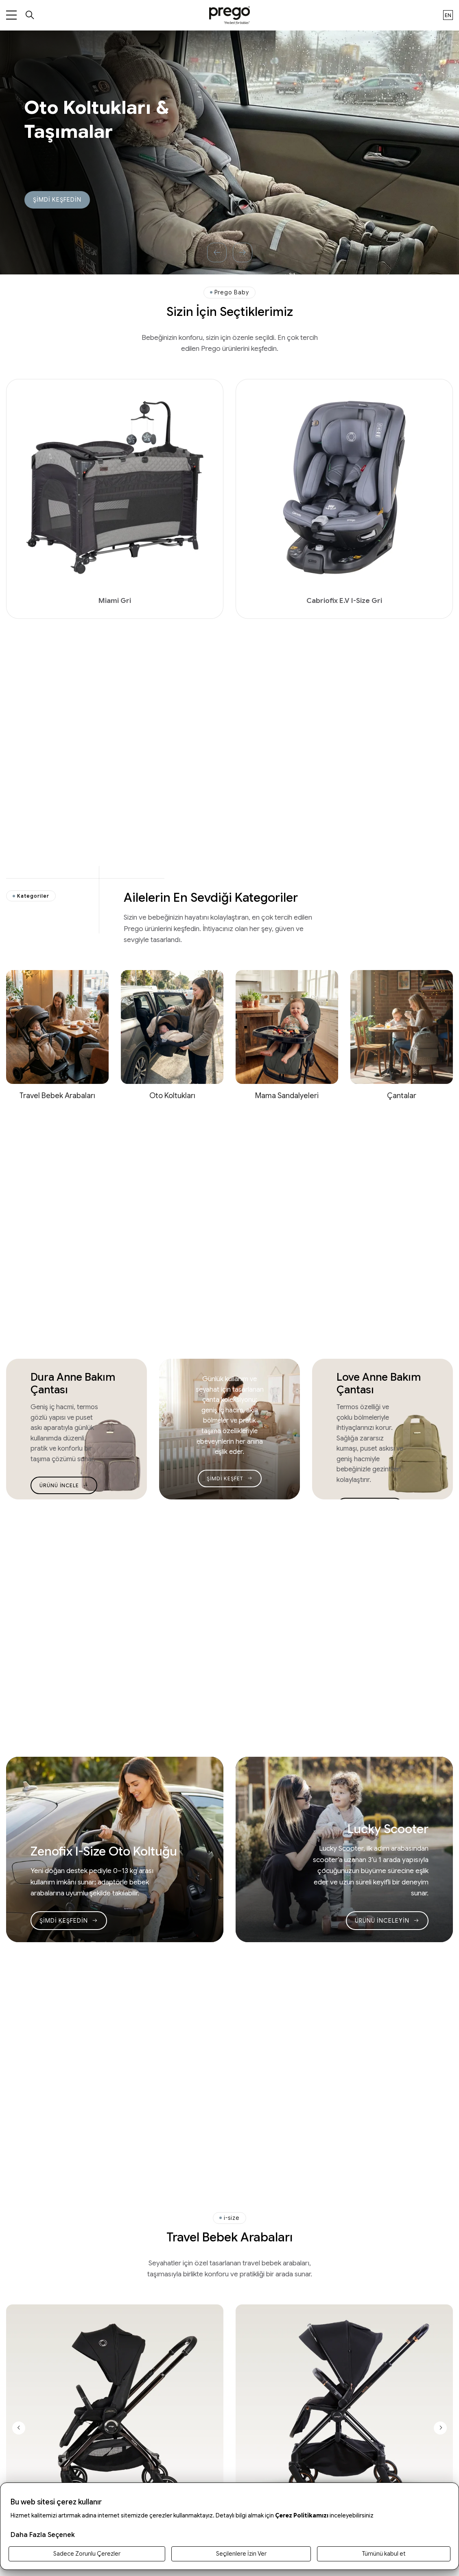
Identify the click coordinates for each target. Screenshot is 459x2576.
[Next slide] (440, 2428)
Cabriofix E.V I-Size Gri (344, 600)
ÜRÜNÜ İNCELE (63, 1485)
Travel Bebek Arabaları (57, 1095)
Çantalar (401, 1095)
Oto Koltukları (172, 1095)
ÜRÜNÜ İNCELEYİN (387, 1920)
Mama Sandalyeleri (287, 1095)
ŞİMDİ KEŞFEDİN (57, 199)
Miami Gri (114, 600)
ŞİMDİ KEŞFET (230, 1478)
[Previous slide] (18, 2428)
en (448, 15)
